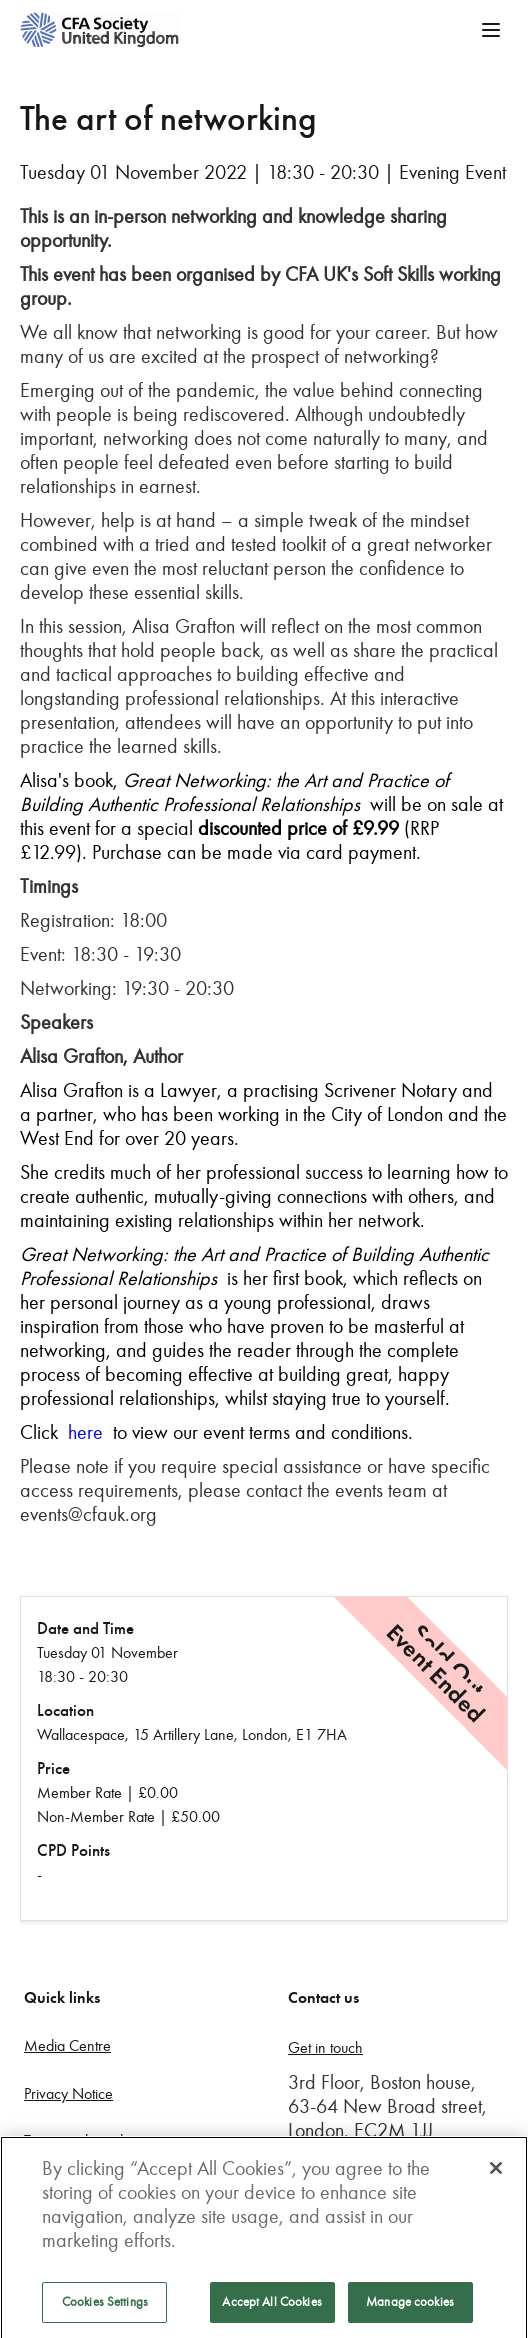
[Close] (496, 2173)
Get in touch (325, 2047)
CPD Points (73, 1850)
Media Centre (67, 2045)
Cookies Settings (105, 2307)
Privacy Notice (68, 2093)
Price (53, 1768)
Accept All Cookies (271, 2307)
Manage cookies (410, 2307)
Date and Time (85, 1628)
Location (65, 1710)
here (85, 1432)
